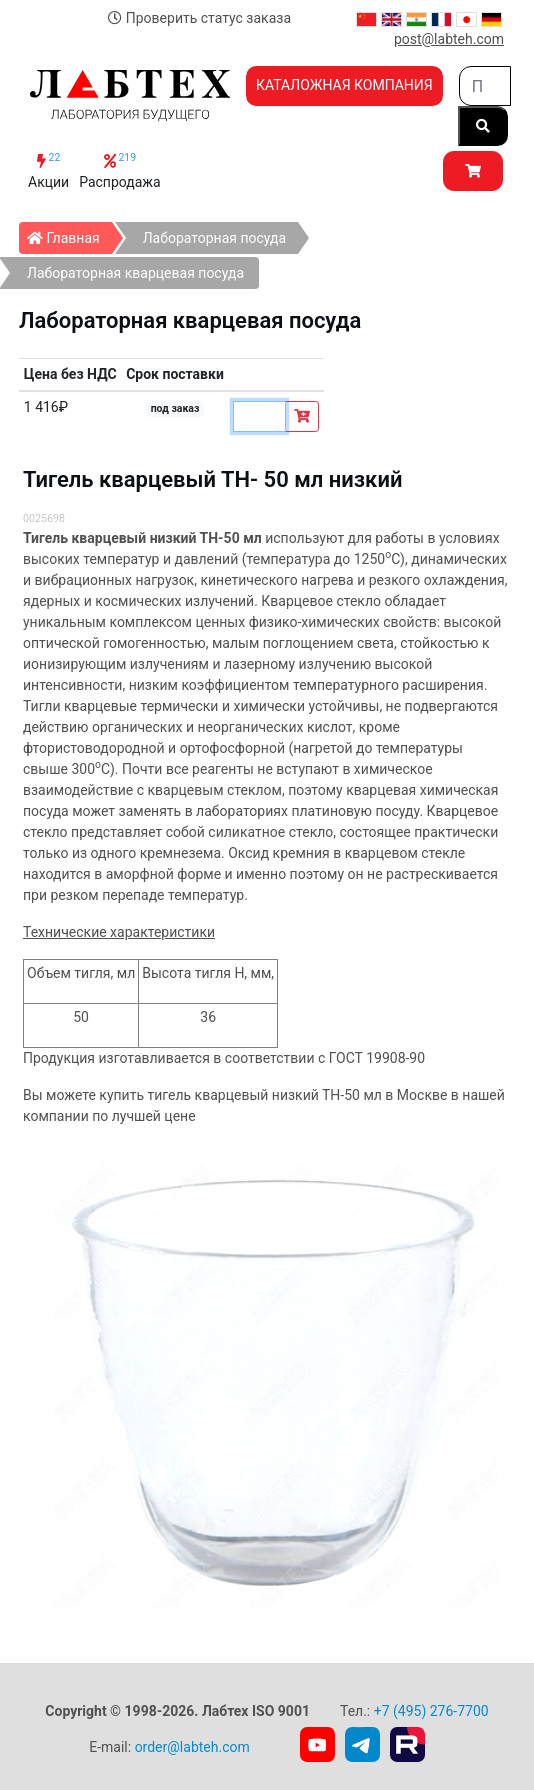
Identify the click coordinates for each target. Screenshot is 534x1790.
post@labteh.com (449, 39)
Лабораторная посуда (214, 238)
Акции (48, 170)
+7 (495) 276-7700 (431, 1711)
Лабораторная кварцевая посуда (135, 273)
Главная (69, 234)
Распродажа (120, 170)
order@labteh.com (192, 1747)
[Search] (485, 86)
